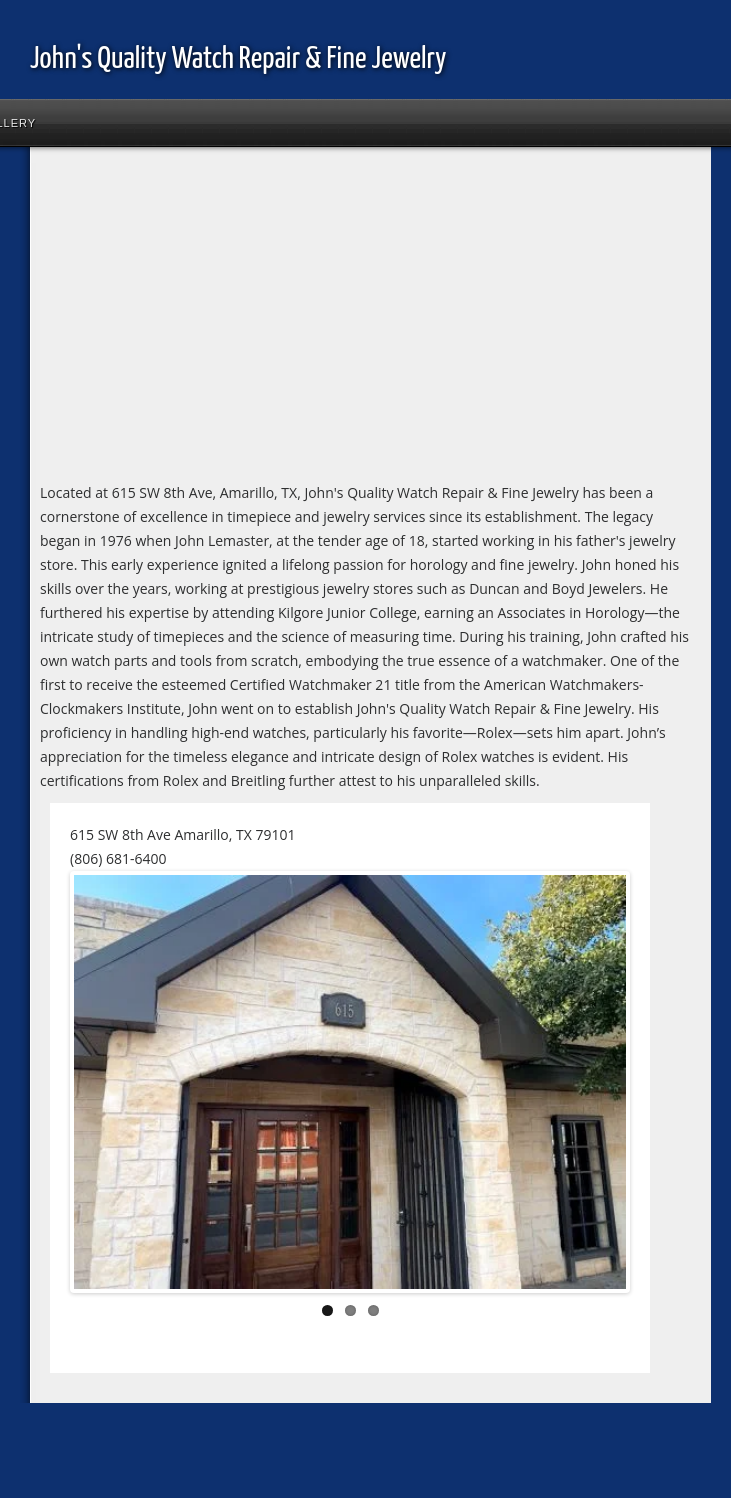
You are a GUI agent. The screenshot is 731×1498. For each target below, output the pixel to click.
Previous (104, 1086)
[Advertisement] (245, 322)
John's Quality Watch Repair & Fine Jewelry (238, 59)
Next (596, 1086)
